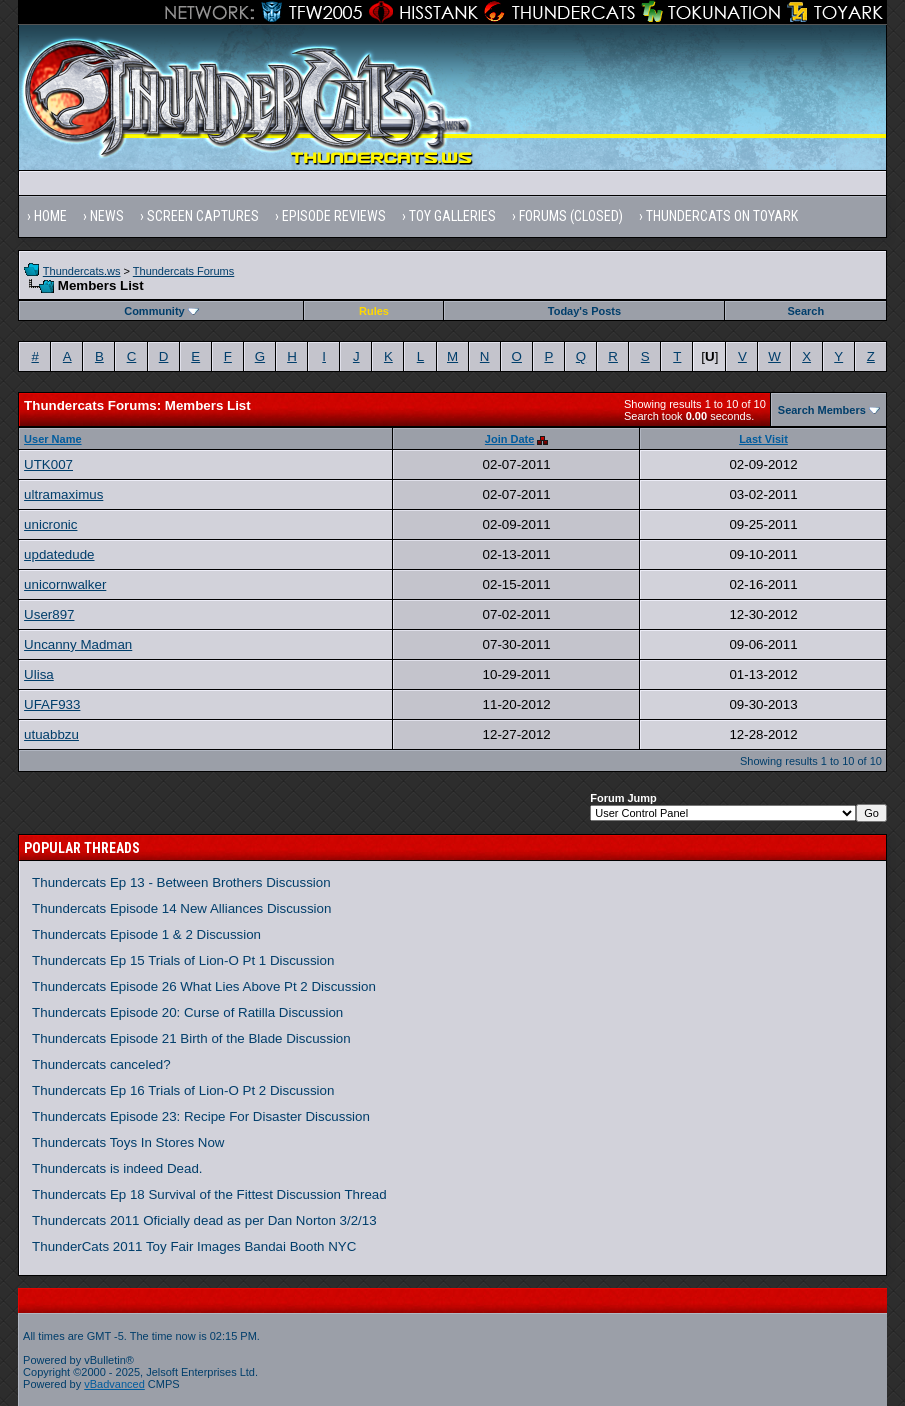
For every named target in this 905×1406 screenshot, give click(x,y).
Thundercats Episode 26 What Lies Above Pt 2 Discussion (204, 986)
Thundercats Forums (183, 271)
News (107, 216)
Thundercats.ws (82, 271)
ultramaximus (63, 494)
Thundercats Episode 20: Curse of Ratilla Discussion (187, 1012)
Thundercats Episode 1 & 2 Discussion (146, 934)
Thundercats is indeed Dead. (117, 1168)
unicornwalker (65, 584)
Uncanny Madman (78, 644)
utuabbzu (51, 734)
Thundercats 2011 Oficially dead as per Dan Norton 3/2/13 (204, 1220)
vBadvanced (114, 1384)
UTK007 (48, 464)
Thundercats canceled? (101, 1064)
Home (50, 216)
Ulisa (39, 674)
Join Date (510, 439)
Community (161, 311)
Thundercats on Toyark (722, 216)
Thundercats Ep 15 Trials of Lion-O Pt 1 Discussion (183, 960)
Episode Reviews (334, 216)
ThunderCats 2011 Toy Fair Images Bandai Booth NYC (194, 1246)
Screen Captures (203, 216)
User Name (52, 439)
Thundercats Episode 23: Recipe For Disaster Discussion (201, 1116)
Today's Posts (584, 311)
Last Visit (763, 439)
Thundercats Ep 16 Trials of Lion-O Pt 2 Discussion (183, 1090)
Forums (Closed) (571, 216)
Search (806, 311)
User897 (49, 614)
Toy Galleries (452, 216)
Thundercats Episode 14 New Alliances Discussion (181, 908)
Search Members (822, 410)
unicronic (50, 524)
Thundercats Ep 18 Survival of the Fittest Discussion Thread (209, 1194)
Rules (374, 311)
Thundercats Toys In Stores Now (128, 1142)
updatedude (59, 554)
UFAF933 (52, 704)
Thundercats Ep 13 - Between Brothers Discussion (181, 882)
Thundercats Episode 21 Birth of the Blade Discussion (191, 1038)
